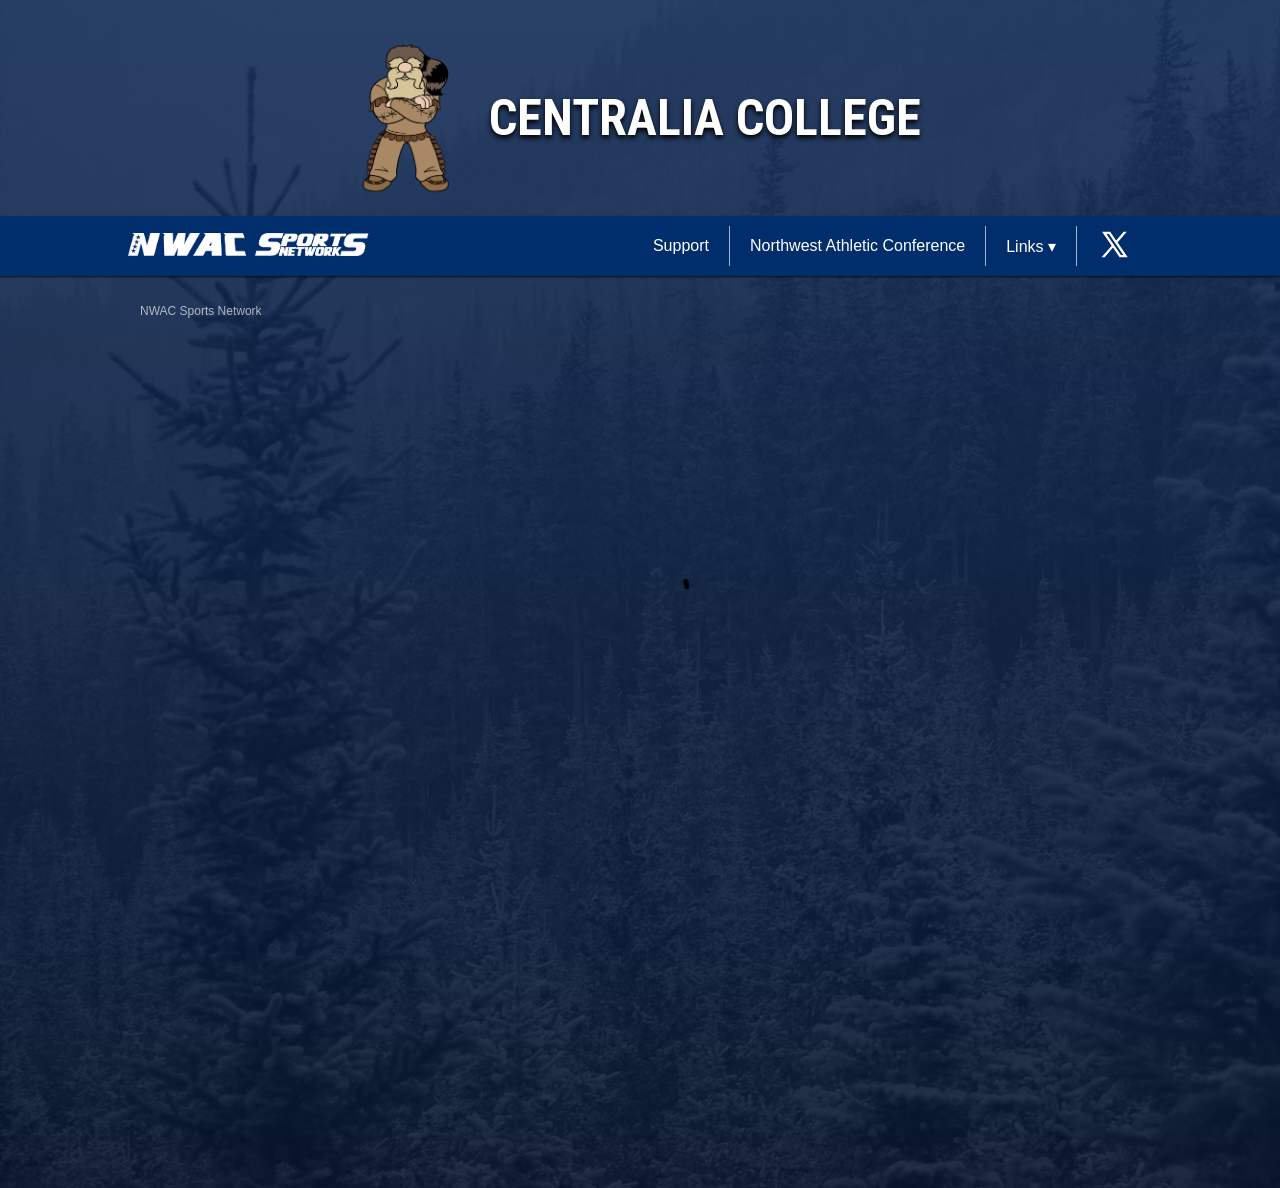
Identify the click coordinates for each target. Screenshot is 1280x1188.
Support (681, 245)
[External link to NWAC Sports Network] (278, 251)
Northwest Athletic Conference (857, 245)
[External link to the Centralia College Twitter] (1114, 246)
